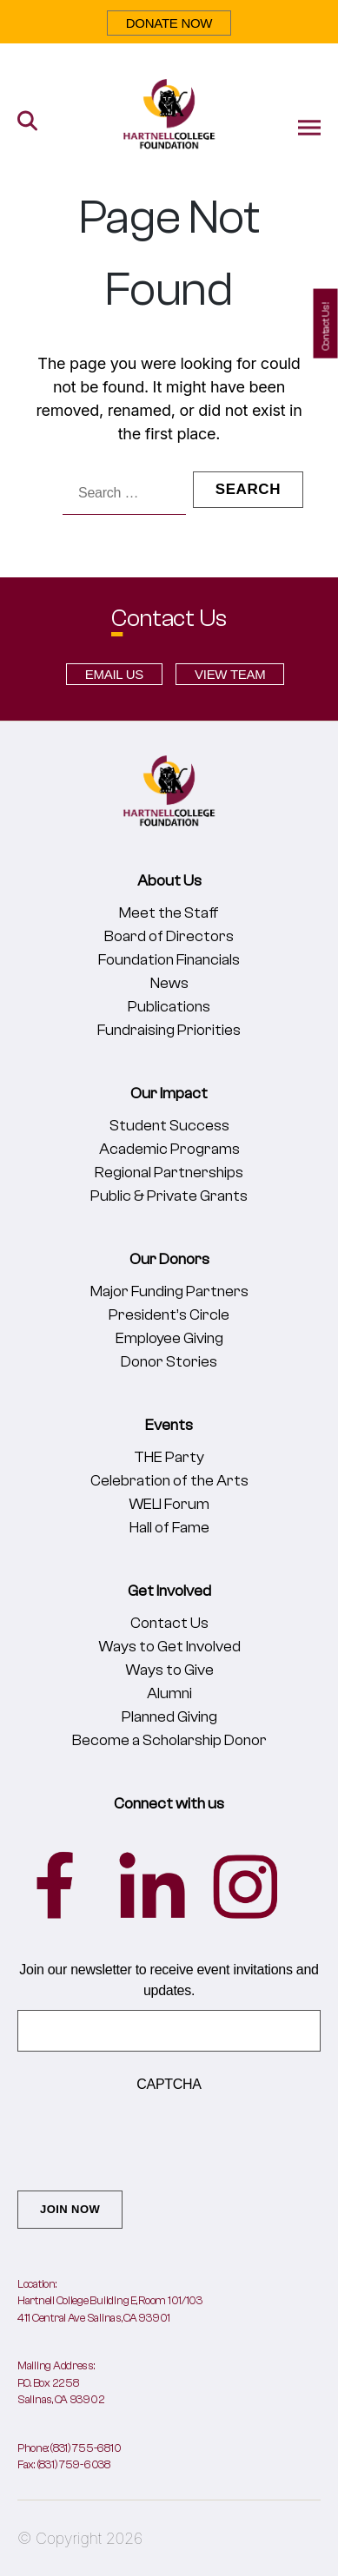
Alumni (169, 1693)
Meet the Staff (169, 913)
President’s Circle (169, 1315)
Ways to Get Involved (169, 1646)
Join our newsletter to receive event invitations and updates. (168, 1980)
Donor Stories (169, 1362)
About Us (169, 881)
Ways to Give (169, 1670)
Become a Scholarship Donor (169, 1740)
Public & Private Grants (169, 1196)
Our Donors (169, 1259)
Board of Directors (169, 936)
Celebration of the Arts (169, 1481)
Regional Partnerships (169, 1172)
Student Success (169, 1126)
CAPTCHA (169, 2084)
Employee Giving (169, 1338)
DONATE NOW (169, 23)
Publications (169, 1007)
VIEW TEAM (230, 674)
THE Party (169, 1457)
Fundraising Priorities (169, 1030)
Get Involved (169, 1591)
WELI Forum (169, 1504)
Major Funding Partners (169, 1291)
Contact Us (169, 1623)
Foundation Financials (169, 960)
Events (169, 1425)
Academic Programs (169, 1149)
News (169, 983)
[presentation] (149, 2137)
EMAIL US (114, 674)
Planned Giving (169, 1717)
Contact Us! (326, 326)
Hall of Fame (169, 1528)
